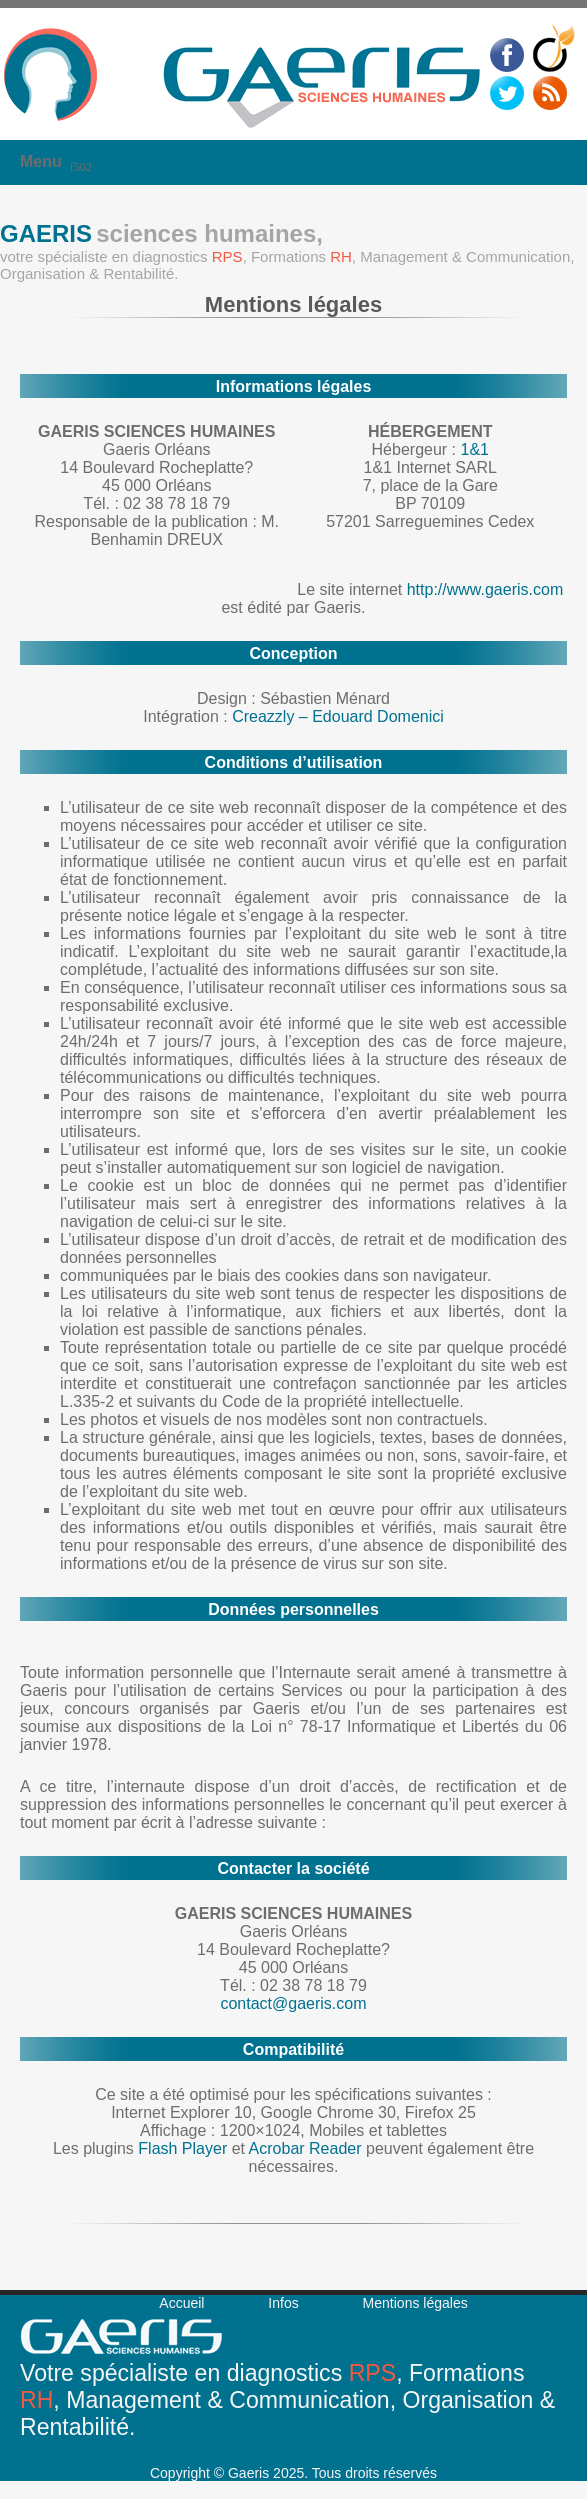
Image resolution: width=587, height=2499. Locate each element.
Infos (283, 2303)
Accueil (181, 2303)
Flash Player (182, 2148)
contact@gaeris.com (293, 2003)
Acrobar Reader (305, 2148)
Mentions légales (415, 2303)
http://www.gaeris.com (485, 589)
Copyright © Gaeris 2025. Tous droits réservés (293, 2473)
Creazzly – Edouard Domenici (338, 716)
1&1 (474, 449)
